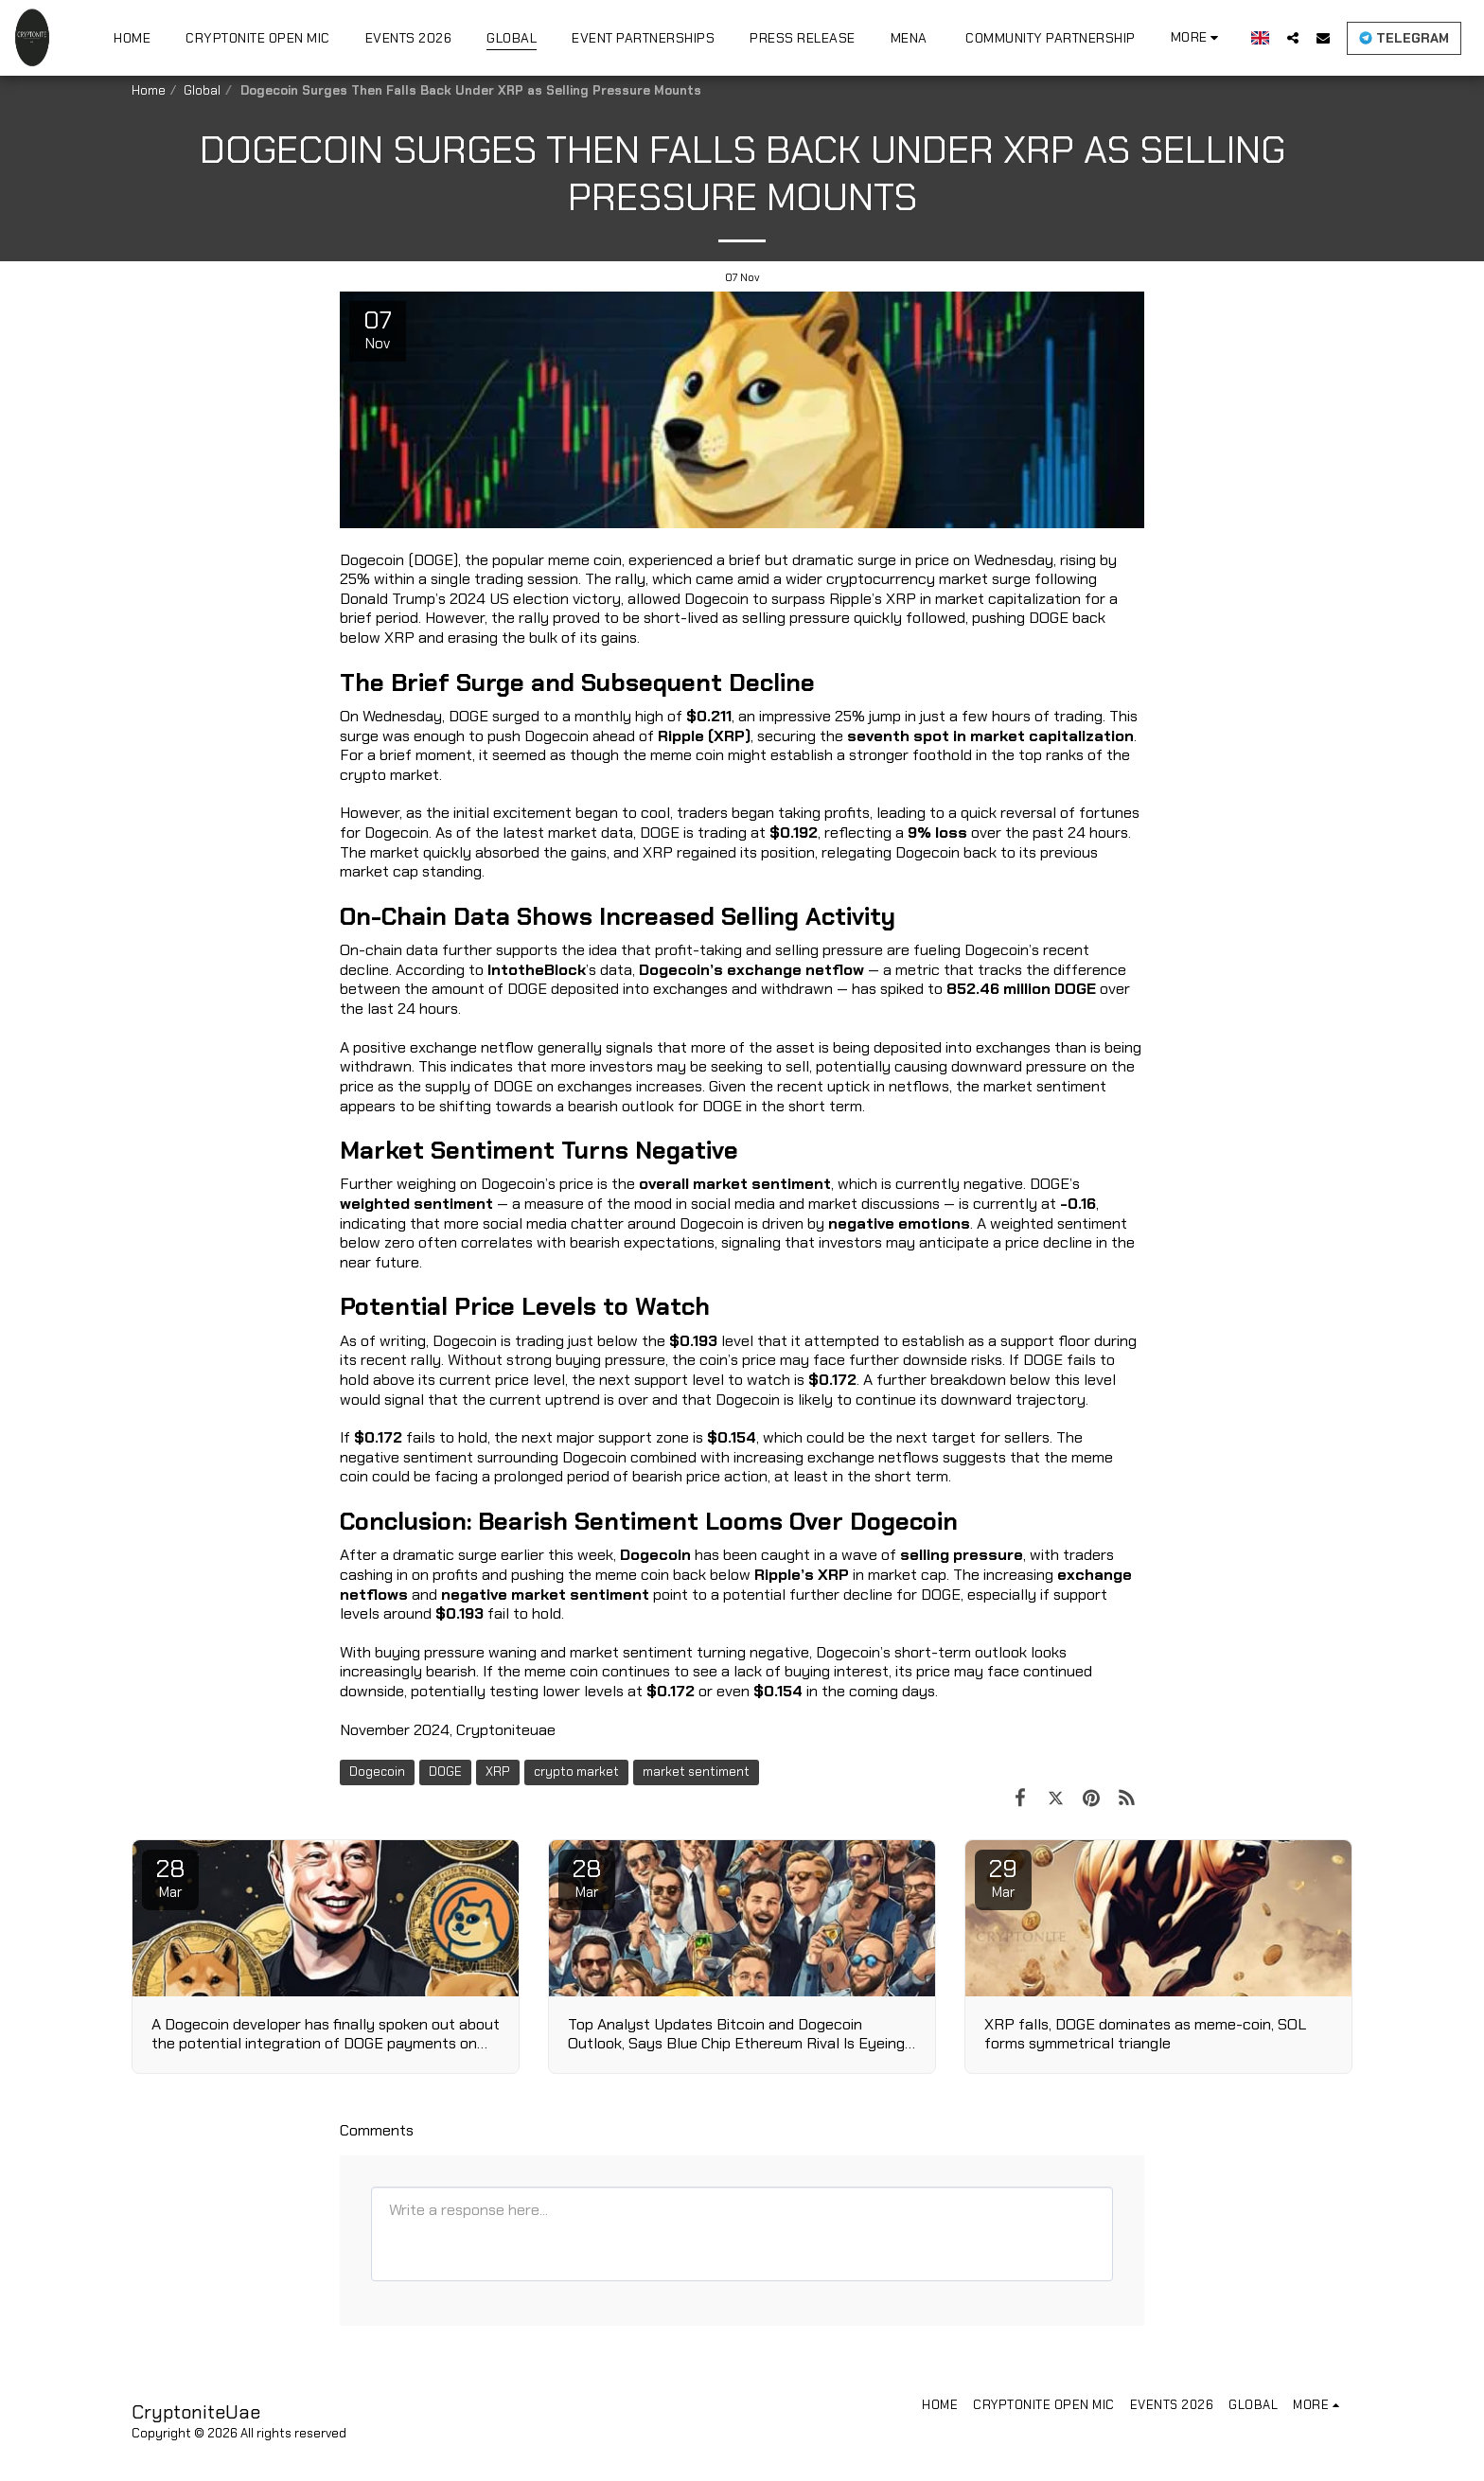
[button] (1293, 37)
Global (202, 90)
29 (1003, 1877)
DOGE (445, 1771)
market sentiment (696, 1771)
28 (170, 1877)
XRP (498, 1771)
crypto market (576, 1771)
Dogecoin (377, 1771)
